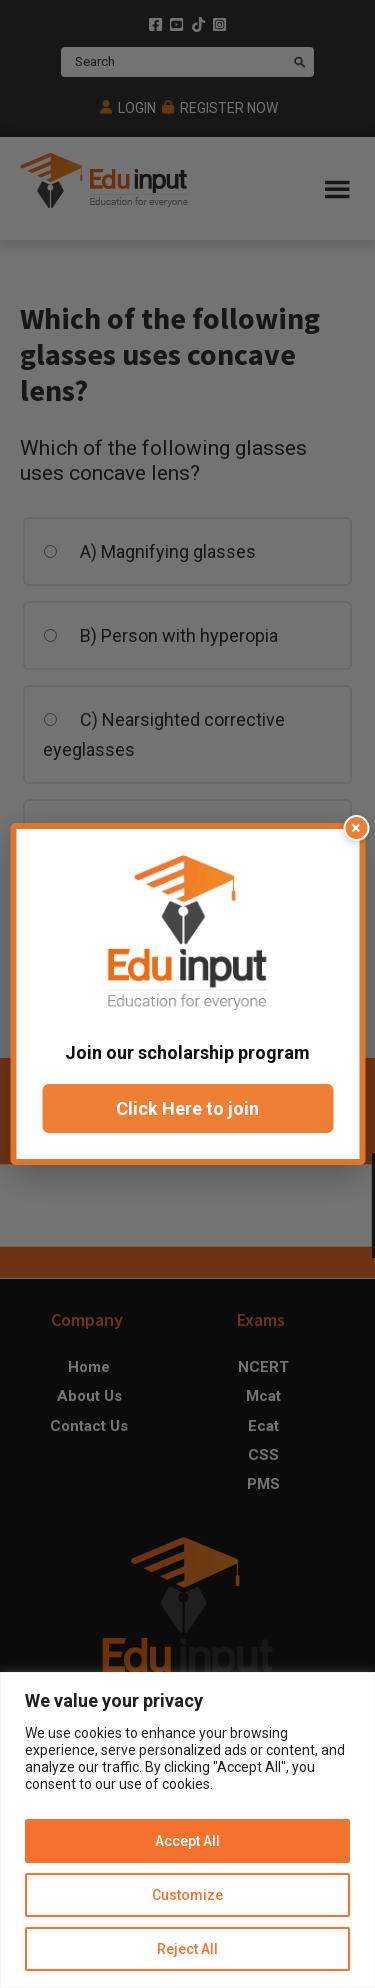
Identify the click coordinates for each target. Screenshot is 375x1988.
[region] (187, 1830)
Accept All (187, 1841)
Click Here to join (187, 1108)
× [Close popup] (356, 827)
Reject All (187, 1949)
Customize (187, 1895)
